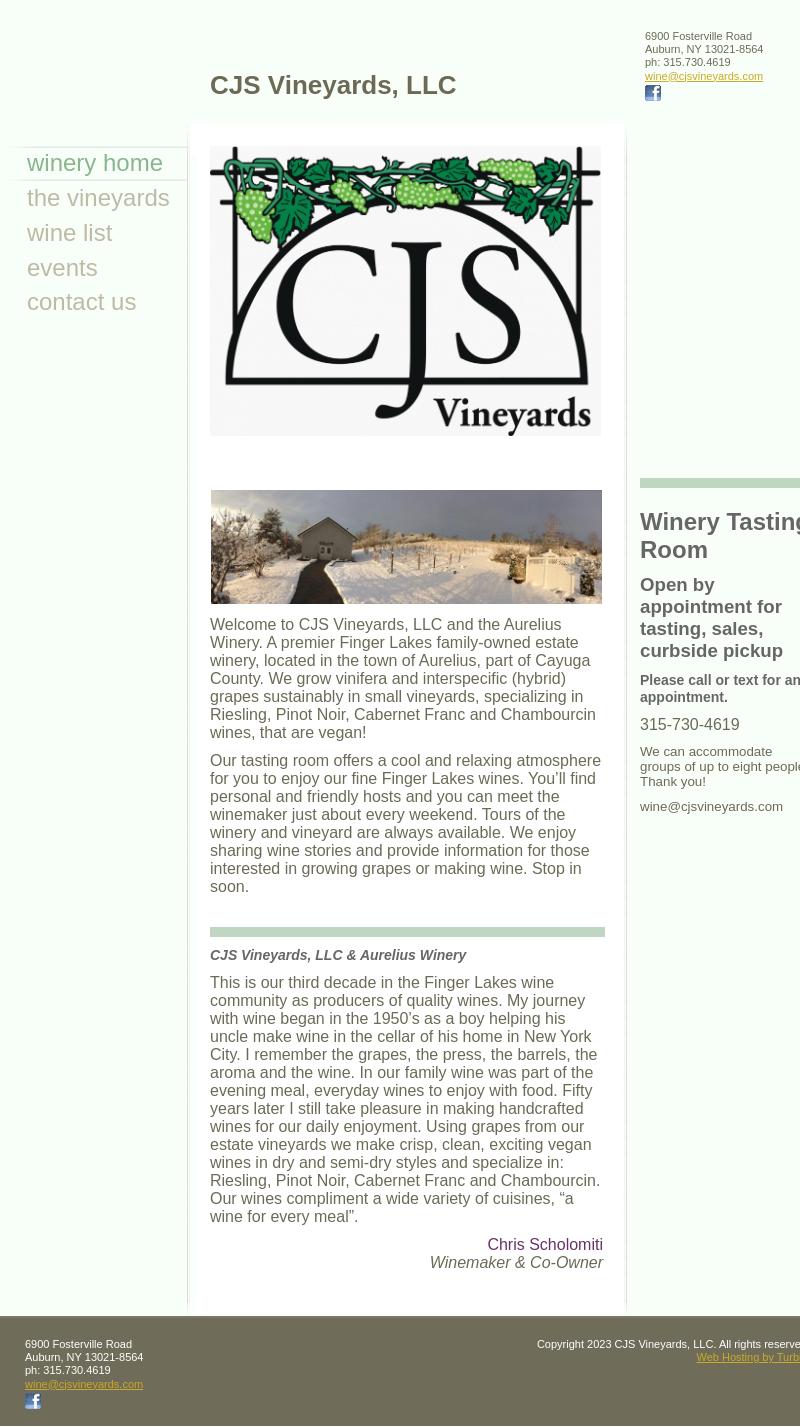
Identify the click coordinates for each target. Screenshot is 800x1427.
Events (62, 267)
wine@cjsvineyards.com (704, 76)
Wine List (69, 232)
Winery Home (95, 162)
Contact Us (81, 301)
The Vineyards (98, 197)
